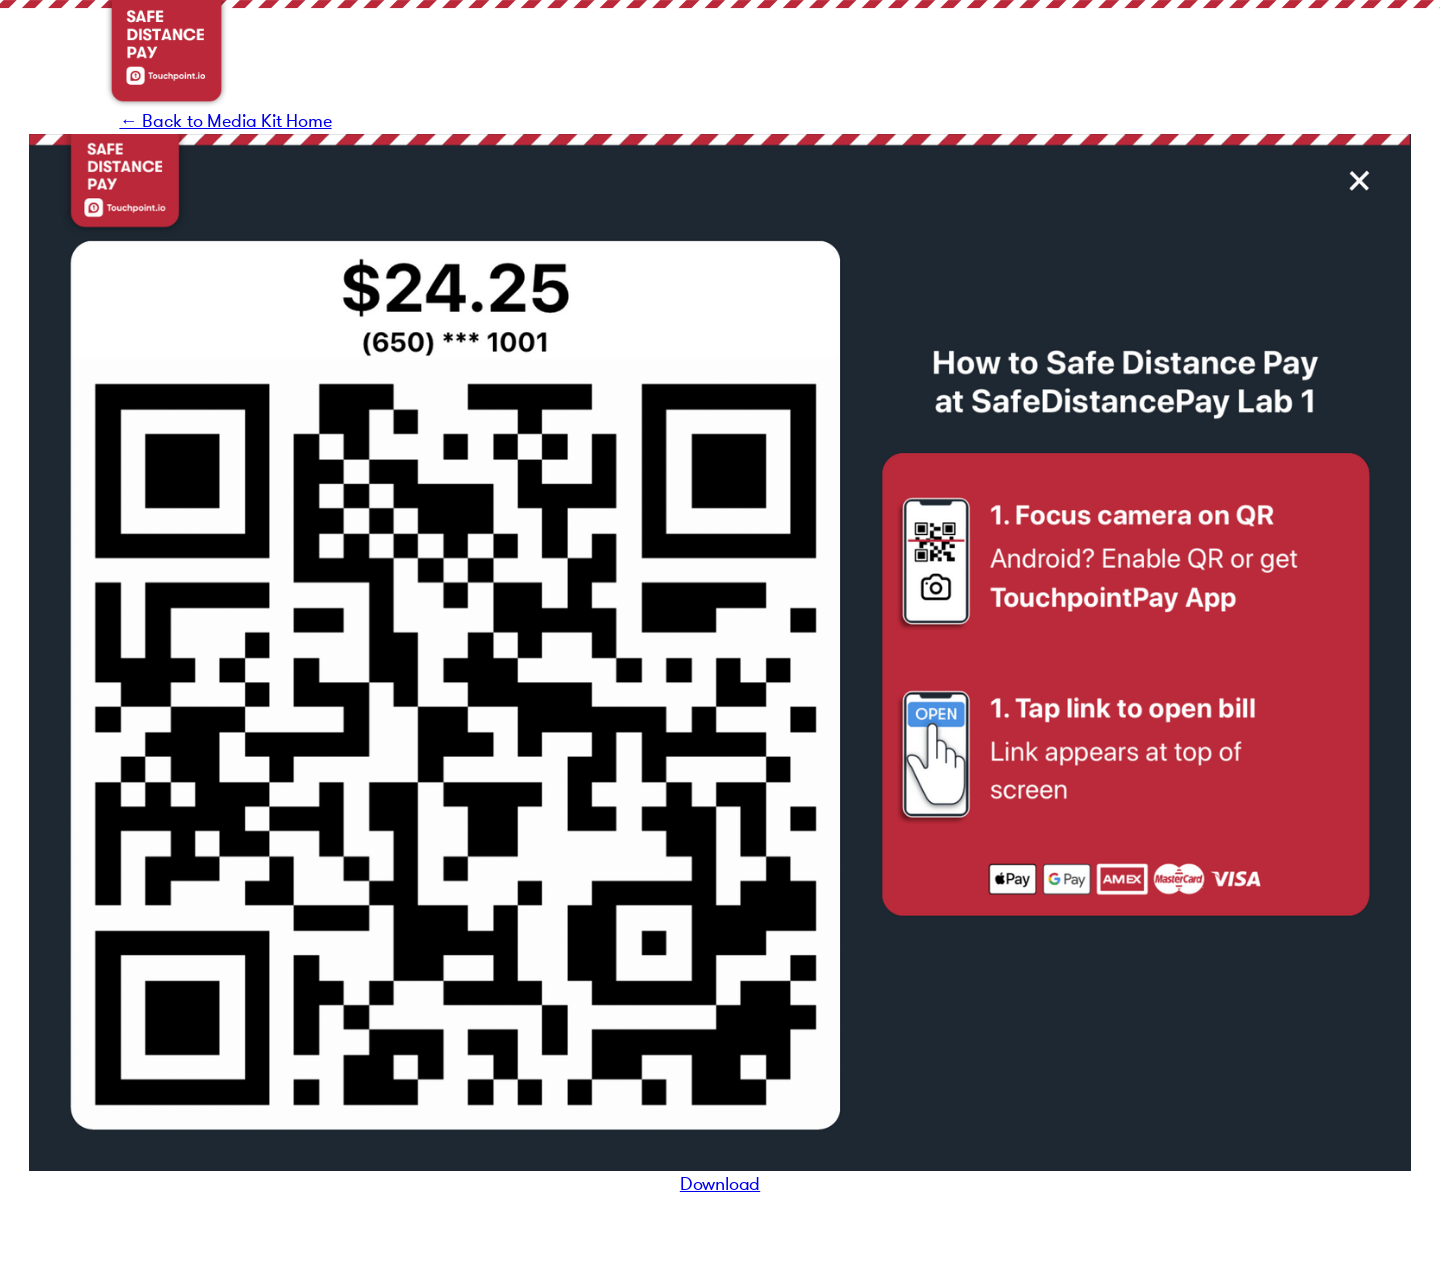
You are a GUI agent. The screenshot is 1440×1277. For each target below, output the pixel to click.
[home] (166, 54)
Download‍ (720, 1184)
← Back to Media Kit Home (225, 121)
